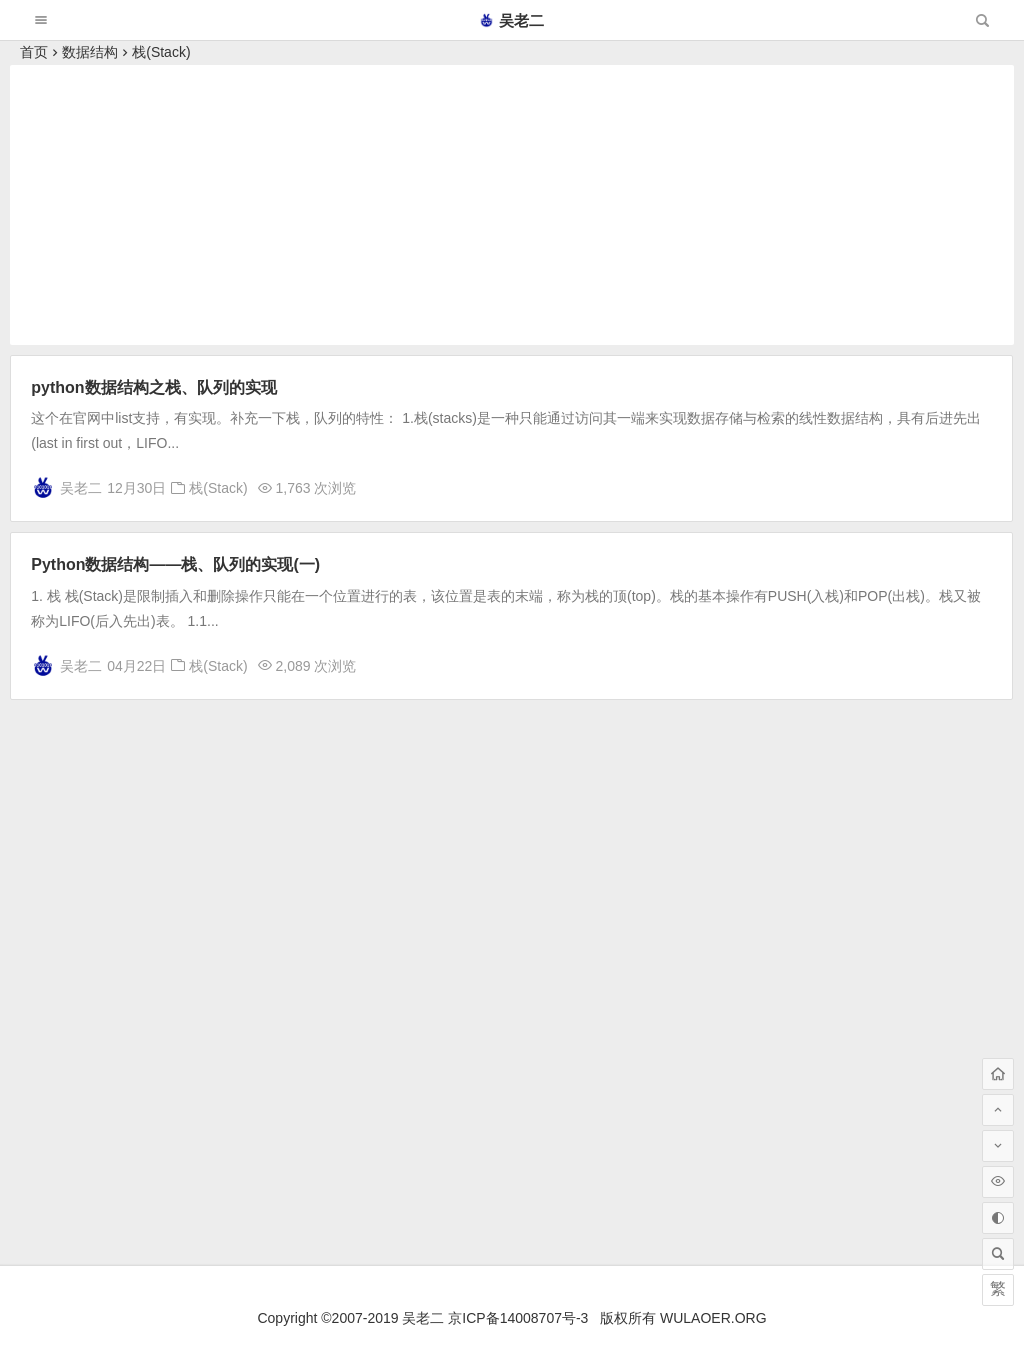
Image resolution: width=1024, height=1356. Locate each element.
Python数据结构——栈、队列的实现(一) (175, 564)
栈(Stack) (161, 52)
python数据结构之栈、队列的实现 (153, 387)
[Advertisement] (512, 205)
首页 (34, 52)
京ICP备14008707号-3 (518, 1318)
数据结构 (90, 52)
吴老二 (511, 20)
